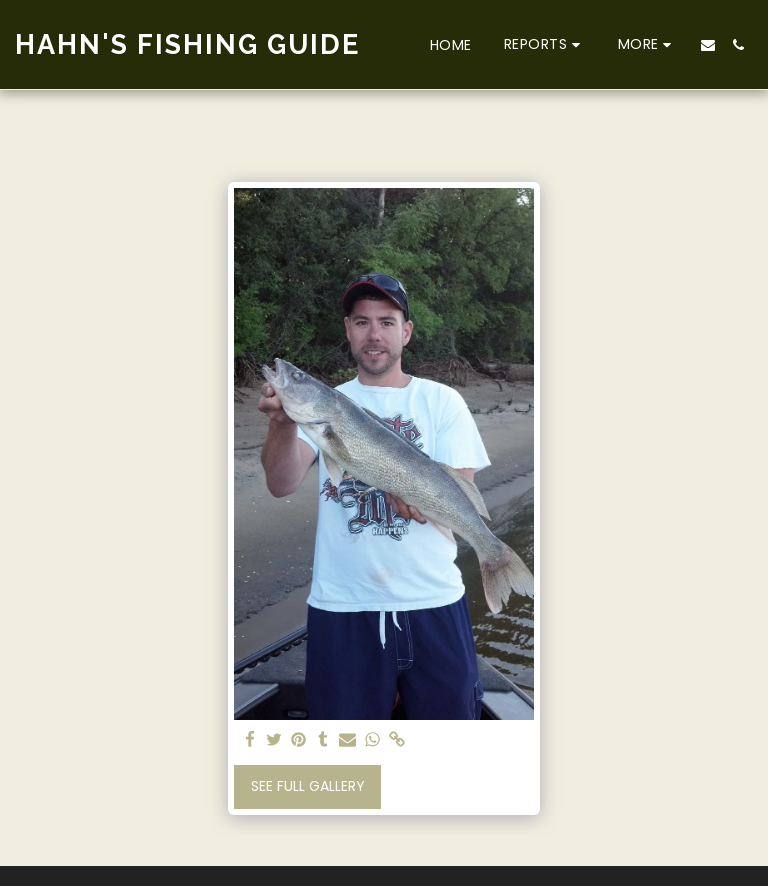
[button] (545, 44)
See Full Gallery (308, 786)
